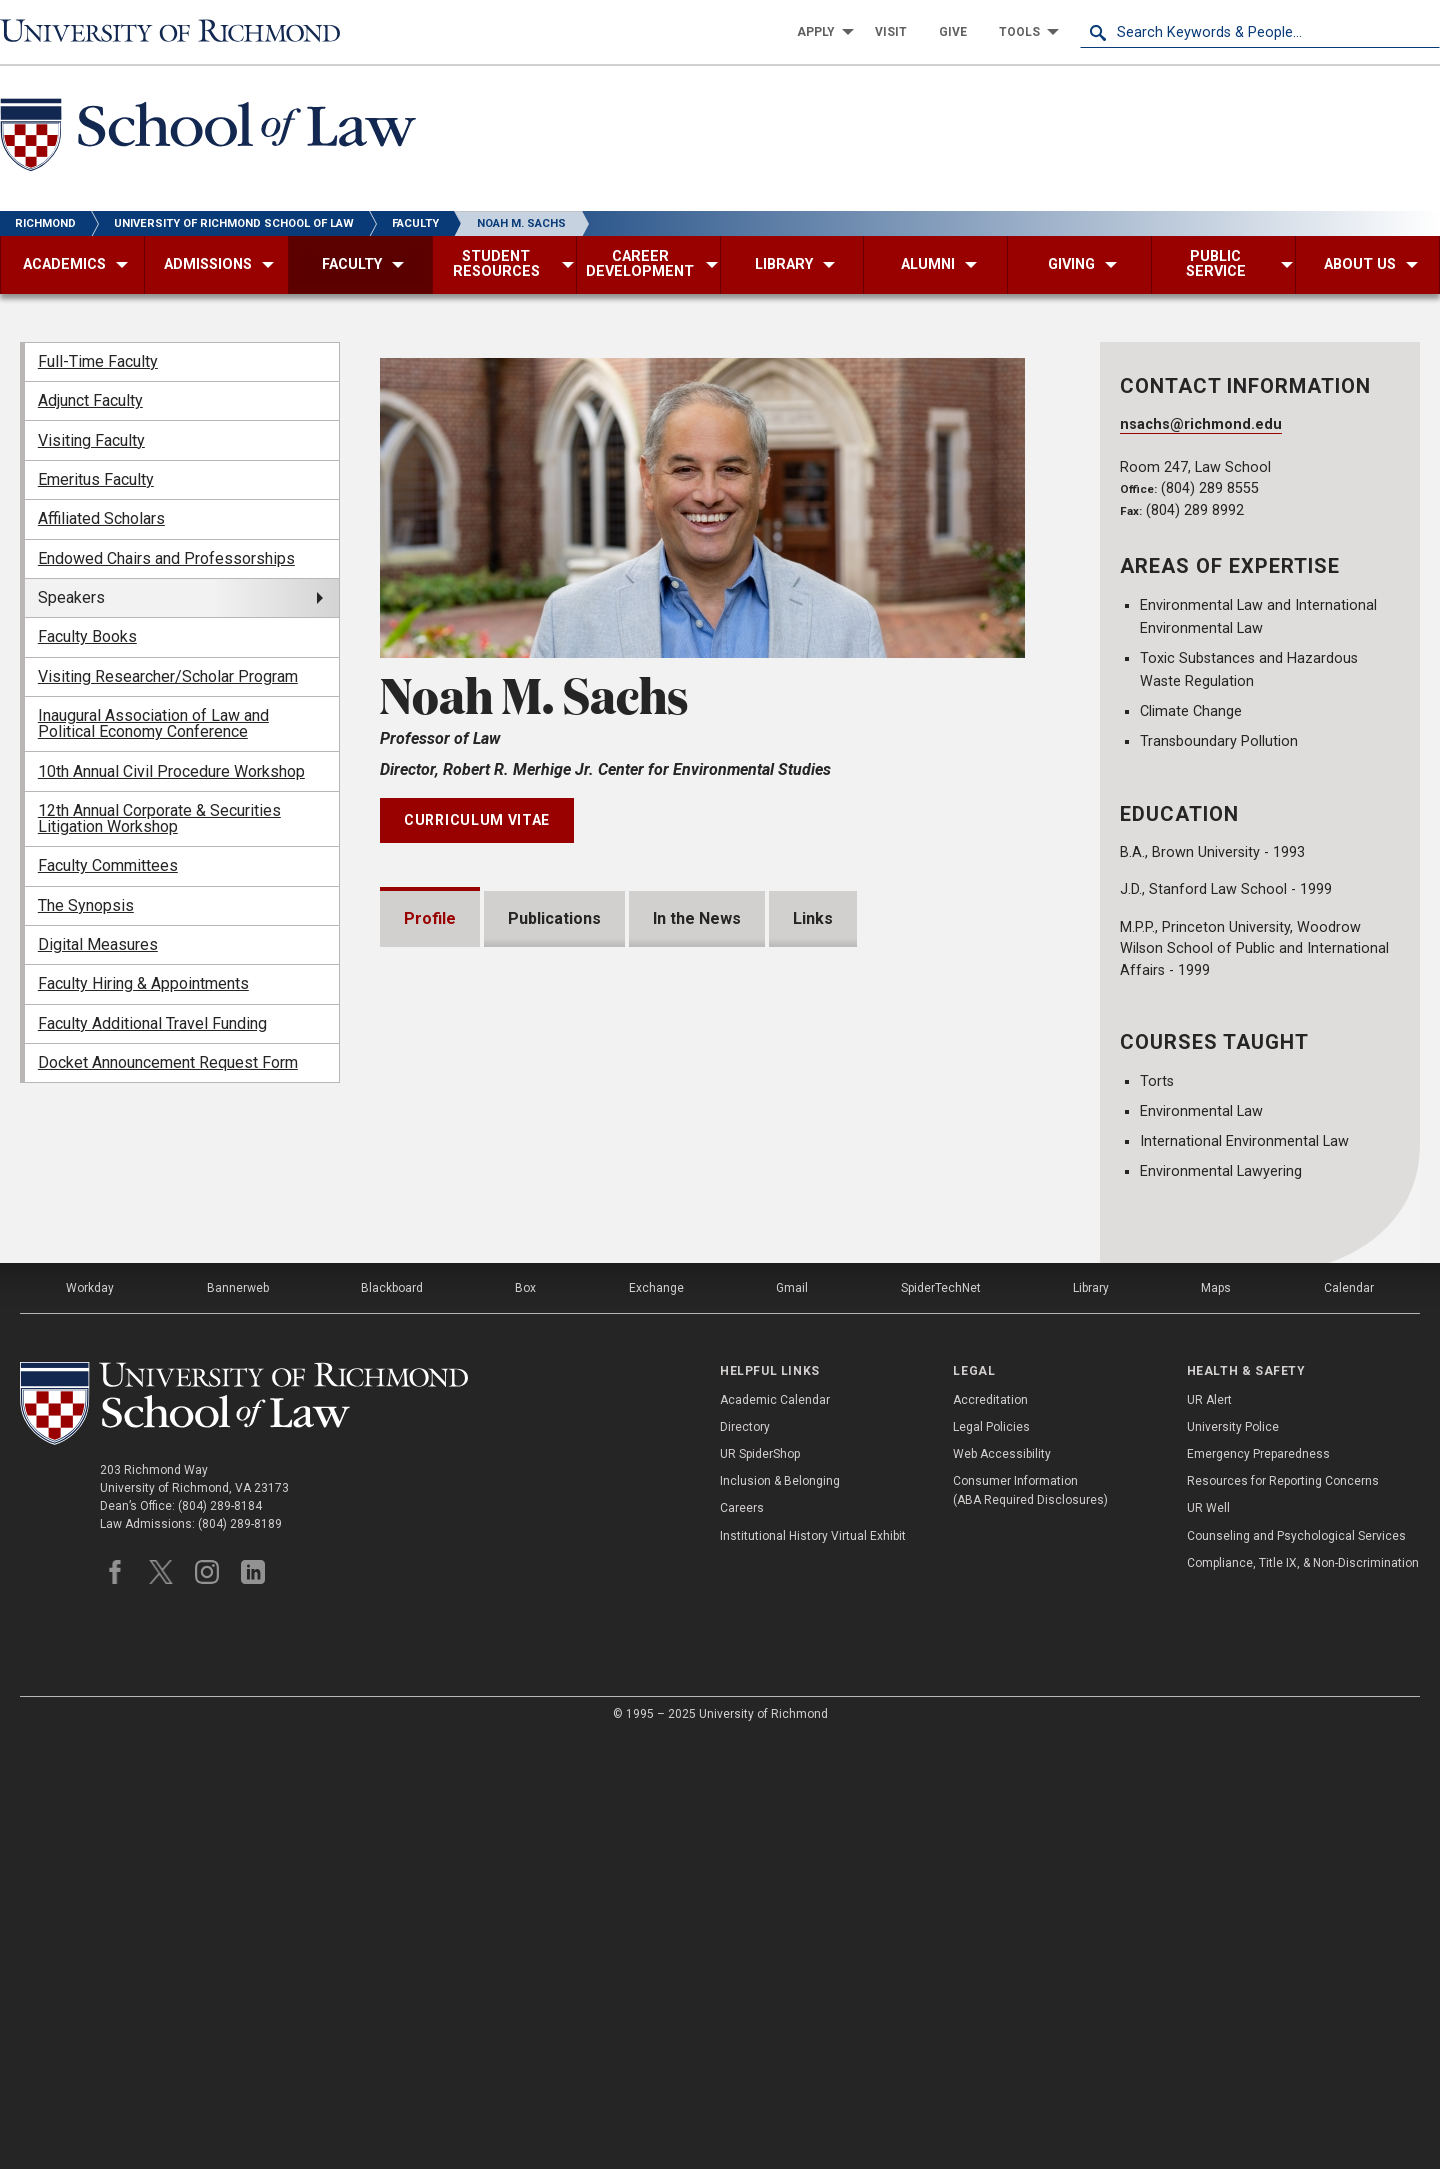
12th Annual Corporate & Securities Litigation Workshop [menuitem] (159, 818)
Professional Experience (522, 1536)
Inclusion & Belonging (780, 1911)
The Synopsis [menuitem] (86, 905)
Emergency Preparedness (1258, 1884)
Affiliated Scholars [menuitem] (101, 518)
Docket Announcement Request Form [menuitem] (168, 1062)
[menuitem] (820, 32)
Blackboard (392, 1718)
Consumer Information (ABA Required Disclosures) (1030, 1920)
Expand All (968, 1364)
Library (1091, 1718)
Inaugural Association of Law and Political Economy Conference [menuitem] (153, 723)
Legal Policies (991, 1856)
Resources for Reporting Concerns (1283, 1911)
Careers (742, 1938)
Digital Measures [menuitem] (98, 944)
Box (525, 1718)
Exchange (656, 1718)
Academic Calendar (775, 1829)
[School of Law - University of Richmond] (208, 138)
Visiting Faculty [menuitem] (91, 440)
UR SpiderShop (760, 1884)
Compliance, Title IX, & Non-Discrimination (1303, 1992)
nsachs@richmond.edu (1201, 424)
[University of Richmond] (180, 32)
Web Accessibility (1002, 1884)
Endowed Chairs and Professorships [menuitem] (166, 558)
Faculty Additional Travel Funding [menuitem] (152, 1023)
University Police (1233, 1856)
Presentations (482, 1408)
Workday (90, 1718)
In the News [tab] (697, 918)
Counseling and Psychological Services (1296, 1965)
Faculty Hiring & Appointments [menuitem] (143, 983)
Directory (745, 1856)
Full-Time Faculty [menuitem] (98, 361)
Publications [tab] (554, 918)
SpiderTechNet (941, 1718)
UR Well (1208, 1938)
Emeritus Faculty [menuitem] (96, 479)
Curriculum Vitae (477, 820)
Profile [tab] (430, 918)
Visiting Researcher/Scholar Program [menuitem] (168, 676)
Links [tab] (813, 918)
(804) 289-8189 (240, 1954)
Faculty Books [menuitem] (87, 636)
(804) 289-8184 (220, 1936)
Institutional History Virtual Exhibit (813, 1965)
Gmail (792, 1718)
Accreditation (990, 1829)
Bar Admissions (487, 1472)
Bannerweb (238, 1718)
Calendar (1349, 1718)
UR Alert (1209, 1829)
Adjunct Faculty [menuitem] (90, 400)
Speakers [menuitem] (71, 597)
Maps (1216, 1718)
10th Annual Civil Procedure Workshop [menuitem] (171, 771)
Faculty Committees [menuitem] (108, 865)
